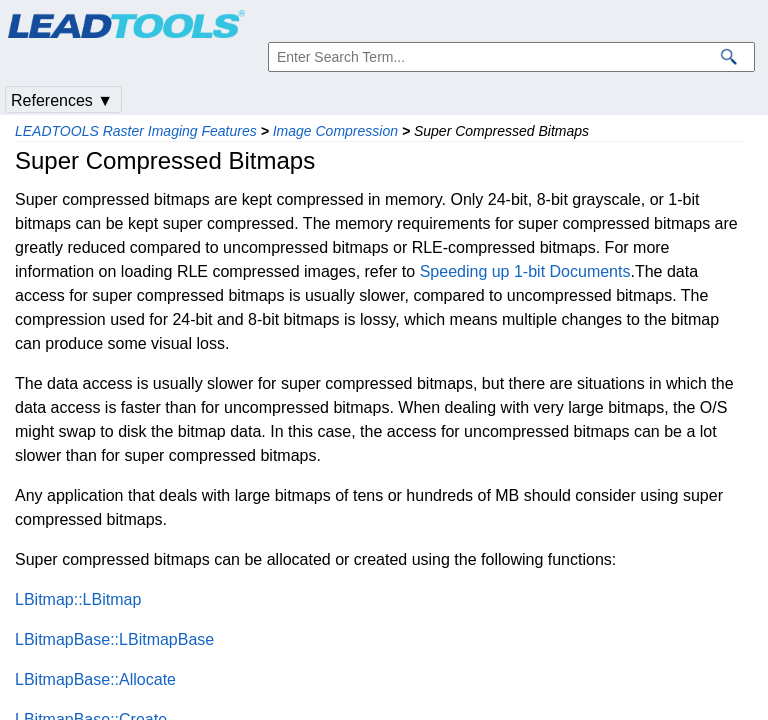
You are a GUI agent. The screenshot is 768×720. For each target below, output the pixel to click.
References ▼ (62, 100)
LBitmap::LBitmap (78, 599)
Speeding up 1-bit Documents (525, 271)
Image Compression (335, 131)
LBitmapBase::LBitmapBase (114, 639)
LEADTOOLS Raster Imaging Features (136, 131)
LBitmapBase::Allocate (95, 679)
